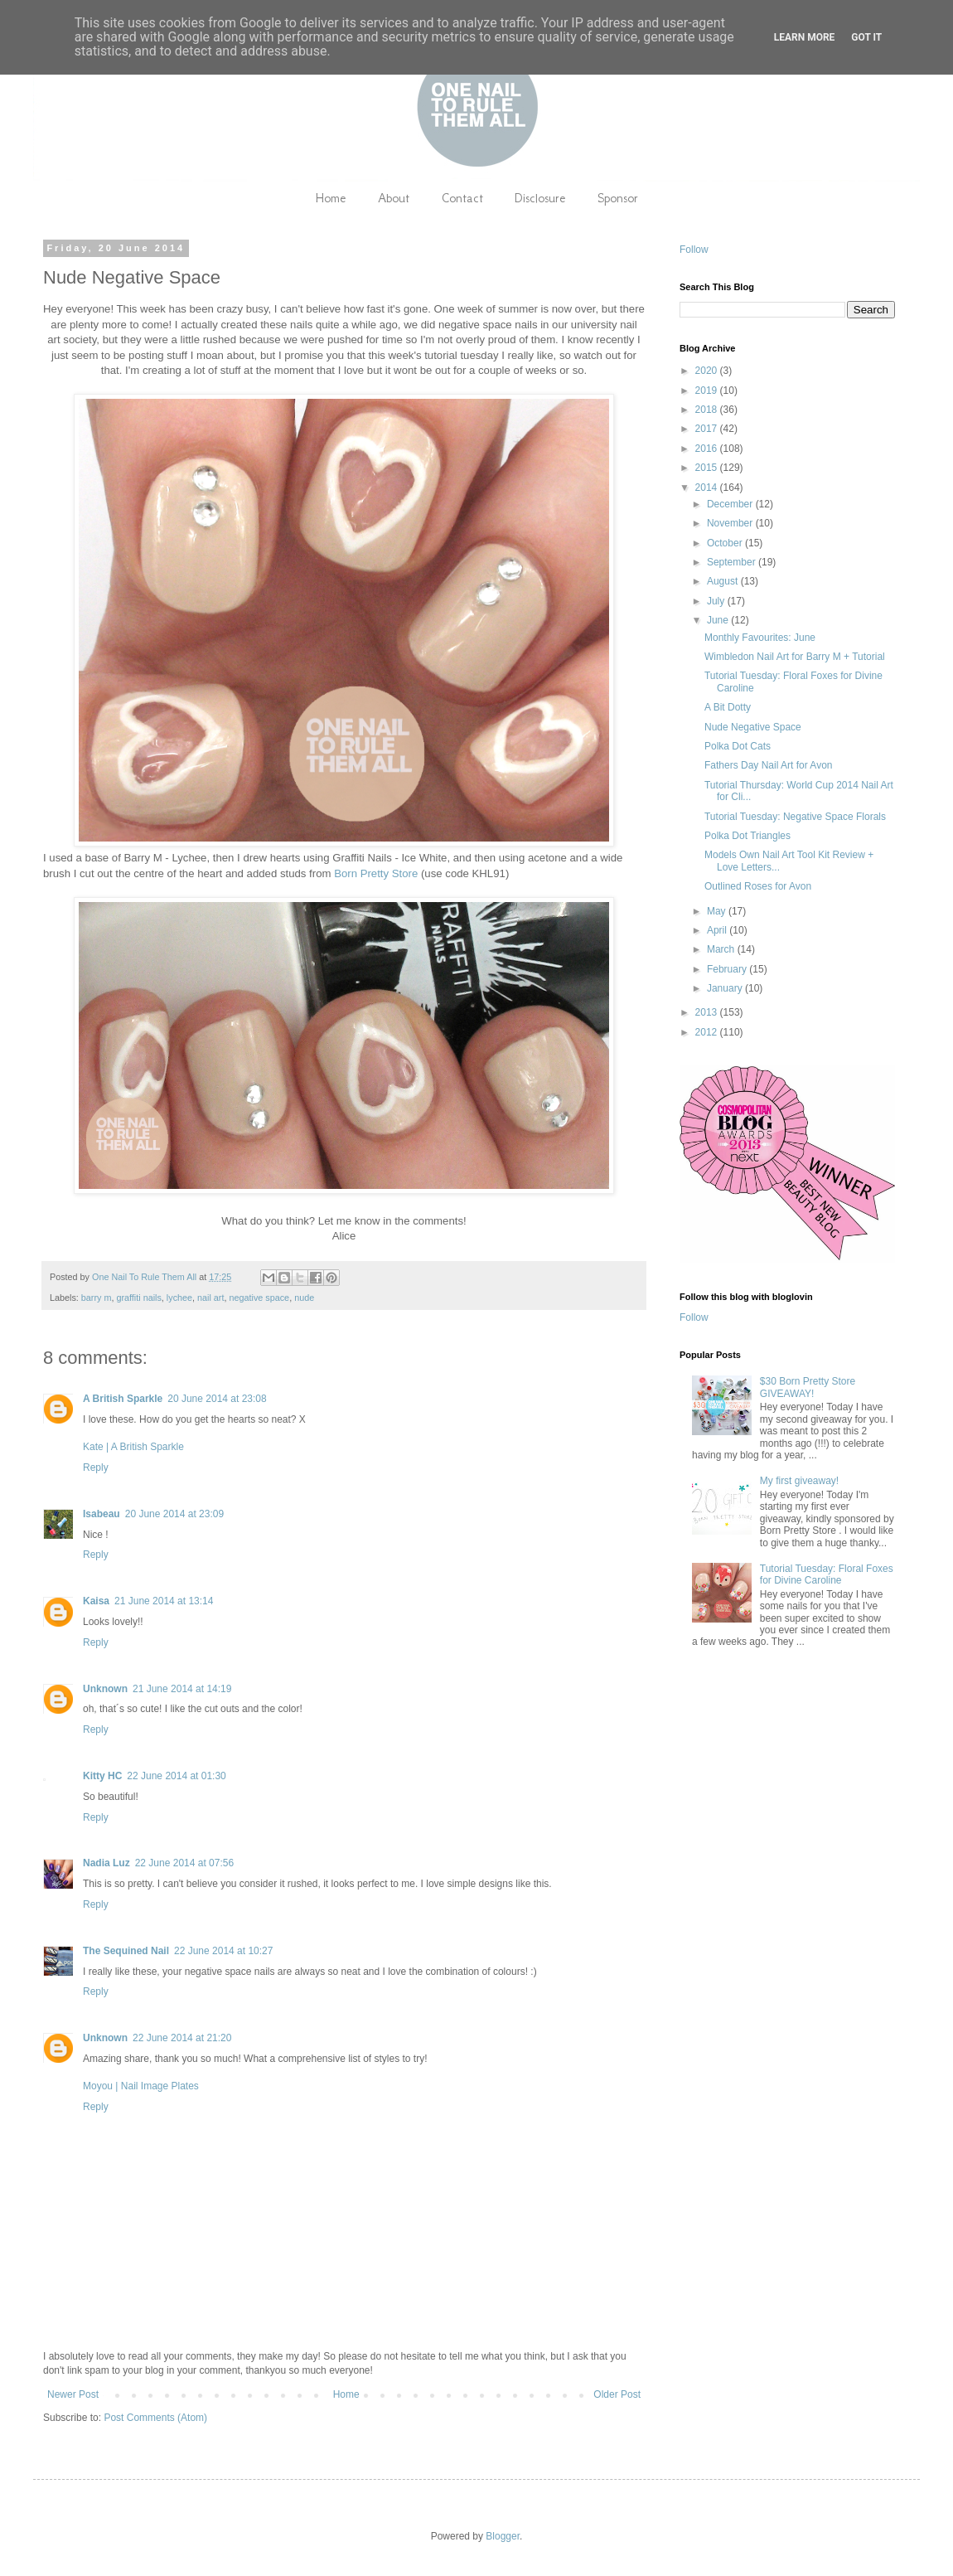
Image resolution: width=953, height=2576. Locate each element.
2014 (707, 487)
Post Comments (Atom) (155, 2417)
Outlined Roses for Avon (757, 886)
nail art (210, 1298)
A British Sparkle (122, 1398)
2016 (707, 448)
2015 (707, 467)
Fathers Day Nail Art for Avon (768, 765)
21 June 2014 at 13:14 (163, 1601)
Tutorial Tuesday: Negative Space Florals (795, 816)
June (719, 620)
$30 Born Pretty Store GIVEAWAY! (807, 1387)
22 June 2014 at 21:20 (182, 2038)
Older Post (617, 2394)
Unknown (105, 1689)
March (722, 949)
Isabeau (101, 1514)
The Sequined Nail (126, 1951)
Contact (462, 198)
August (724, 581)
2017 (707, 428)
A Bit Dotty (727, 707)
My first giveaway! (799, 1481)
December (731, 504)
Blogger (503, 2536)
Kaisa (96, 1601)
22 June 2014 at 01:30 (176, 1776)
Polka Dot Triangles (747, 836)
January (726, 988)
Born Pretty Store (376, 873)
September (732, 562)
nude (304, 1298)
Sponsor (617, 198)
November (731, 523)
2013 (707, 1012)
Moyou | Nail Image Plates (141, 2086)
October (726, 543)
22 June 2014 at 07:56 (184, 1863)
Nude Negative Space (752, 727)
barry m (96, 1298)
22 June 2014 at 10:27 (223, 1951)
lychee (179, 1298)
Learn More (804, 37)
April (718, 930)
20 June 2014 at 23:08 (216, 1398)
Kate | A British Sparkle (133, 1447)
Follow (694, 249)
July (717, 601)
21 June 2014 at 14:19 (182, 1689)
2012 (707, 1032)
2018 (707, 409)
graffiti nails (138, 1298)
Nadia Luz (106, 1863)
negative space (259, 1298)
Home (330, 198)
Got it (866, 37)
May (717, 911)
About (393, 198)
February (728, 969)
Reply (96, 1467)
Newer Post (73, 2394)
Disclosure (540, 198)
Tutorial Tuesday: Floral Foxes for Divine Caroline (826, 1574)
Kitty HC (102, 1776)
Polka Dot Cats (737, 746)
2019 (707, 390)
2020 (707, 370)
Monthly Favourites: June (759, 637)
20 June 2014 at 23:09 (174, 1514)
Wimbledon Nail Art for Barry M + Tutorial (794, 656)
